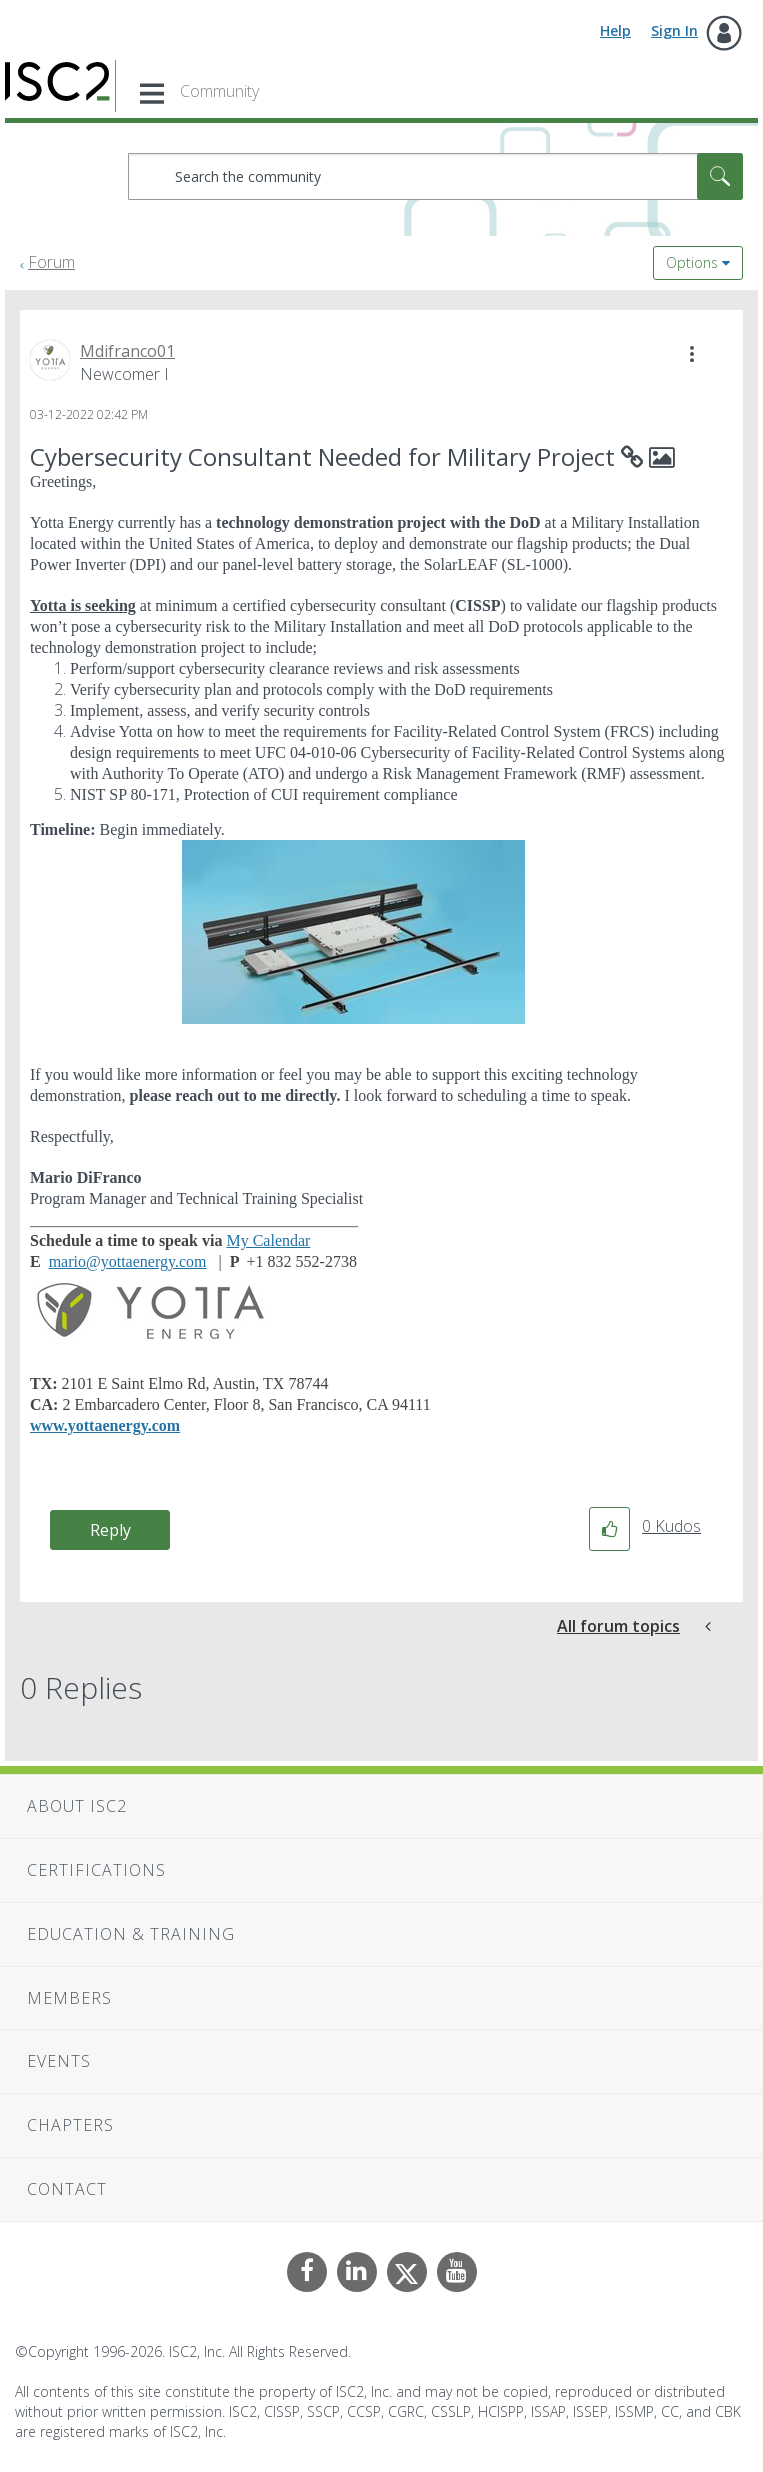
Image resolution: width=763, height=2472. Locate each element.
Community (219, 91)
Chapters (70, 2125)
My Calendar (268, 1240)
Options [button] (692, 262)
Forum (51, 262)
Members (69, 1998)
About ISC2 (77, 1806)
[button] (692, 354)
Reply (110, 1530)
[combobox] (435, 176)
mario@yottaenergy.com (128, 1261)
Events (59, 2061)
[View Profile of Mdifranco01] (127, 351)
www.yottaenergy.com (105, 1425)
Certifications (96, 1870)
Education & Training (131, 1934)
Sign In (674, 30)
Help (615, 30)
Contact (67, 2189)
